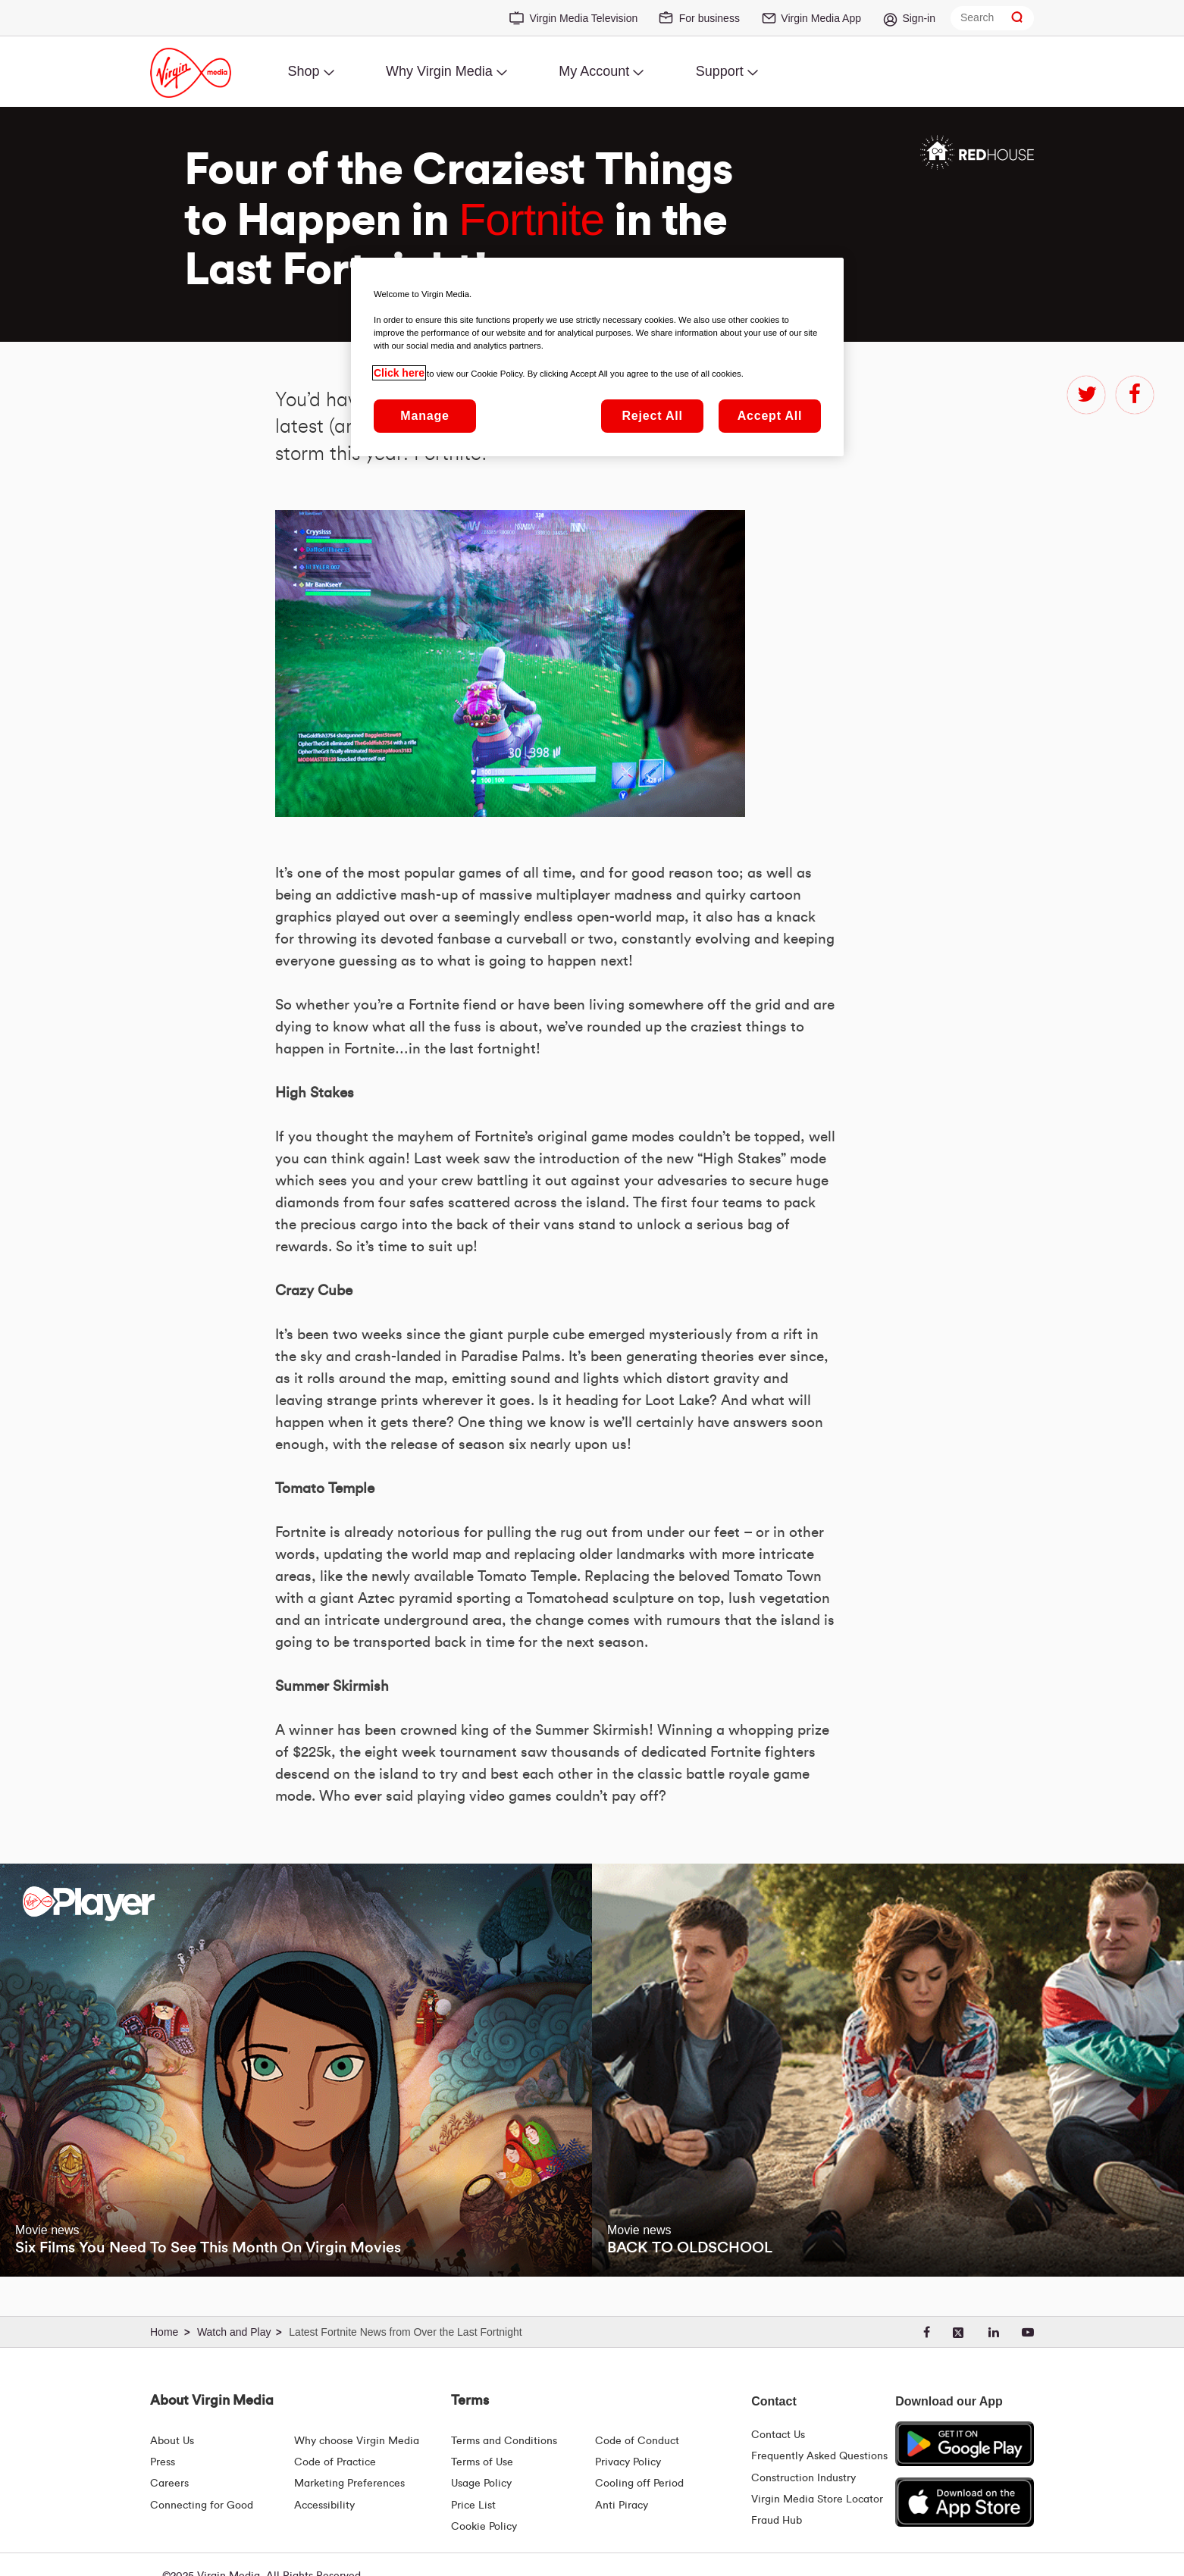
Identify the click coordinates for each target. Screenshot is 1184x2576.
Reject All (652, 415)
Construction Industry (803, 2478)
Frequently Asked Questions (819, 2456)
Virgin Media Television (584, 18)
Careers (169, 2483)
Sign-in (918, 18)
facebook (1135, 395)
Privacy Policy (628, 2462)
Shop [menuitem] (303, 71)
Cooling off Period (639, 2483)
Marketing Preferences (349, 2483)
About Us (172, 2441)
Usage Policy (481, 2483)
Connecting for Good (201, 2505)
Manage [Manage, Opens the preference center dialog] (424, 415)
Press (162, 2462)
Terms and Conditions (504, 2441)
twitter (1086, 395)
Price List (473, 2505)
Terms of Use (482, 2462)
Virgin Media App (821, 18)
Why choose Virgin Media (356, 2441)
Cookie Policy (484, 2526)
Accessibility (324, 2505)
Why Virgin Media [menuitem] (439, 71)
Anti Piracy (621, 2505)
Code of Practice (335, 2462)
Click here (399, 373)
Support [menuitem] (720, 71)
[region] (597, 357)
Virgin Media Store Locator (817, 2499)
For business (709, 18)
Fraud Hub (776, 2520)
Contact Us (778, 2435)
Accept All (770, 415)
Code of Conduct (637, 2441)
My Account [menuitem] (594, 71)
